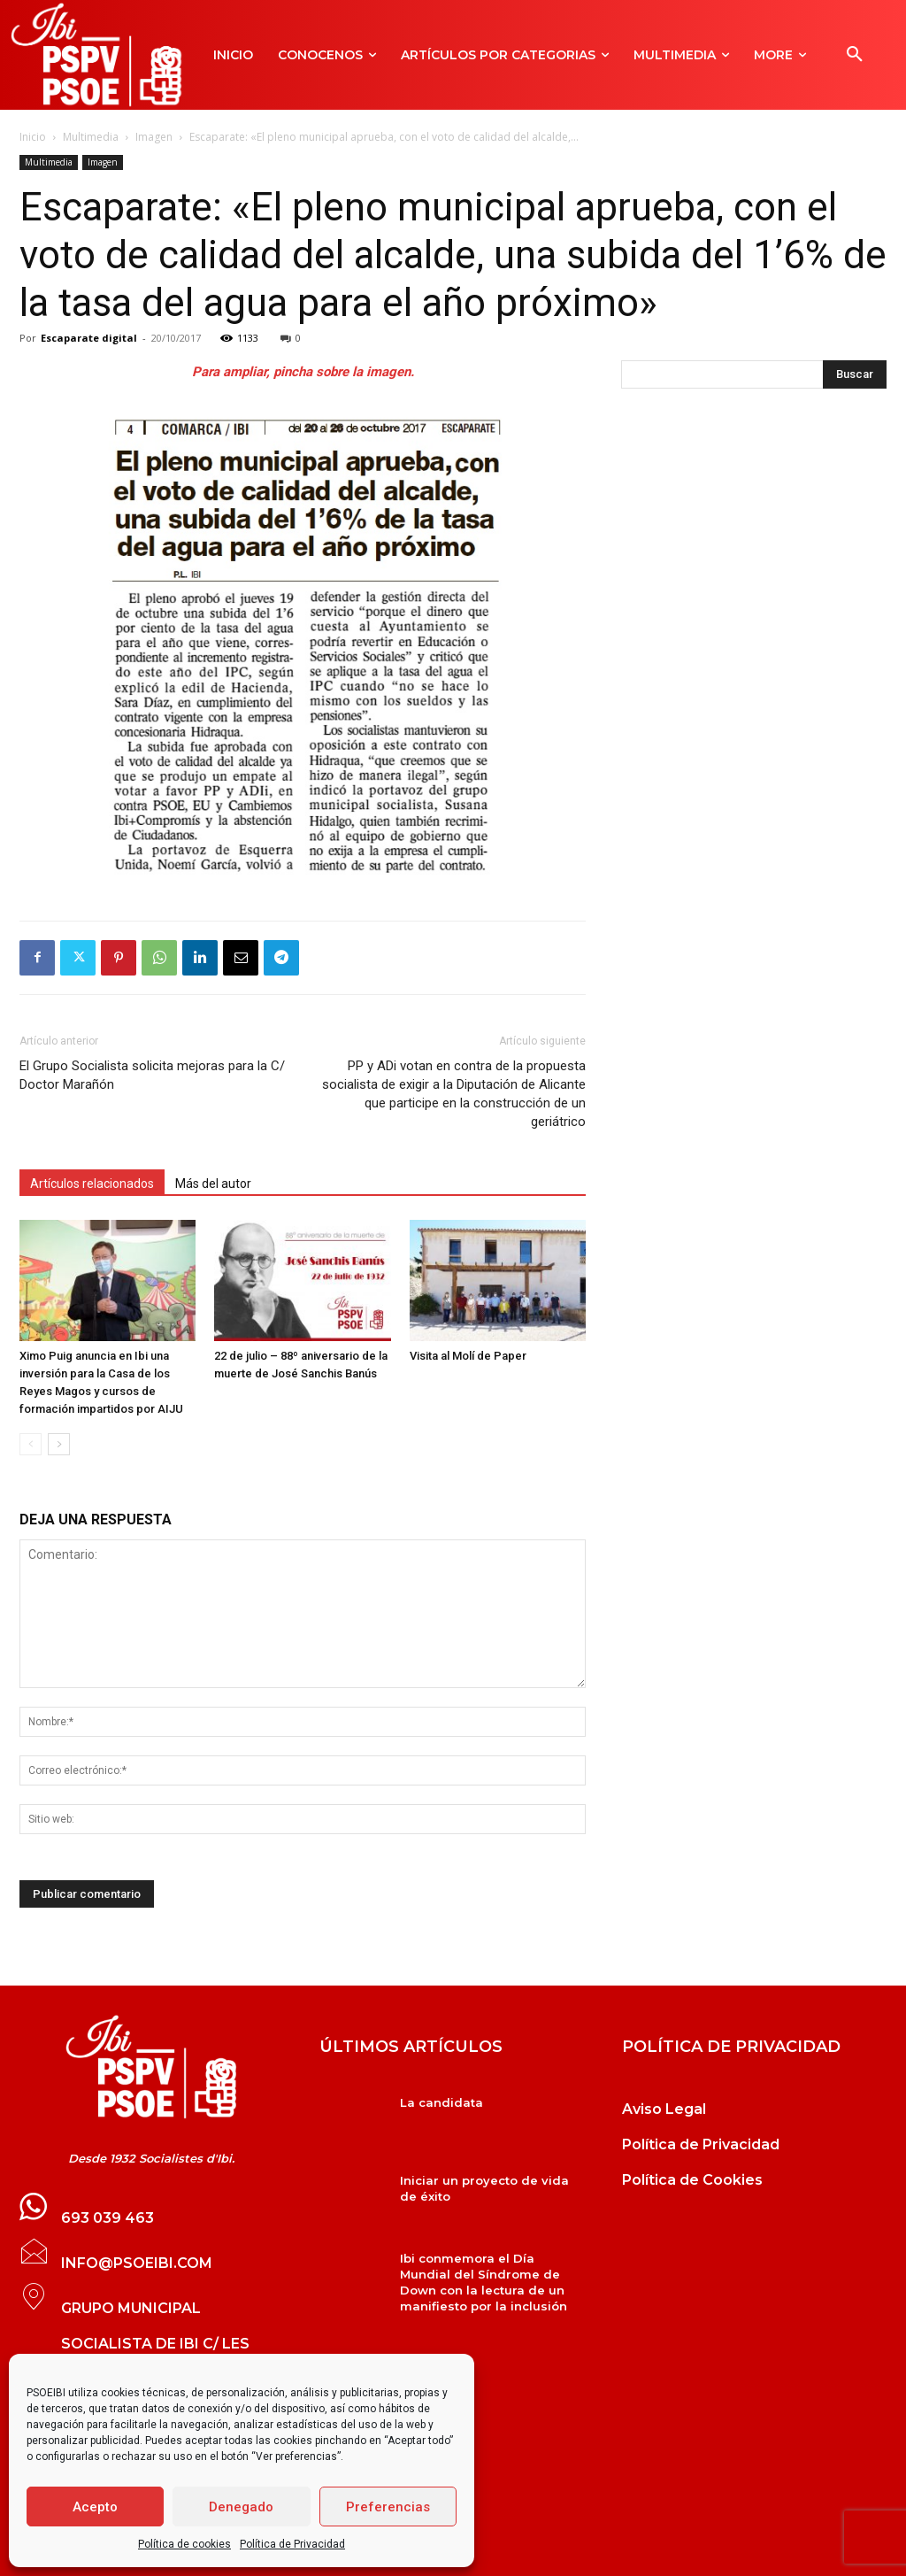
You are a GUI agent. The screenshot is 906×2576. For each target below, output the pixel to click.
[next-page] (59, 1444)
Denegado (241, 2507)
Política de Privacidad (292, 2544)
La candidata (441, 2102)
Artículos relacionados (92, 1183)
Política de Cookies (692, 2179)
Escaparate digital (89, 337)
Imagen (154, 136)
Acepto (95, 2507)
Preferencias (388, 2507)
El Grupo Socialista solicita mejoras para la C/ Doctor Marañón (152, 1075)
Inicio (32, 136)
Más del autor (213, 1183)
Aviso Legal (664, 2109)
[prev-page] (30, 1444)
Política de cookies (184, 2544)
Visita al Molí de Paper (468, 1355)
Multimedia (91, 136)
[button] (854, 55)
